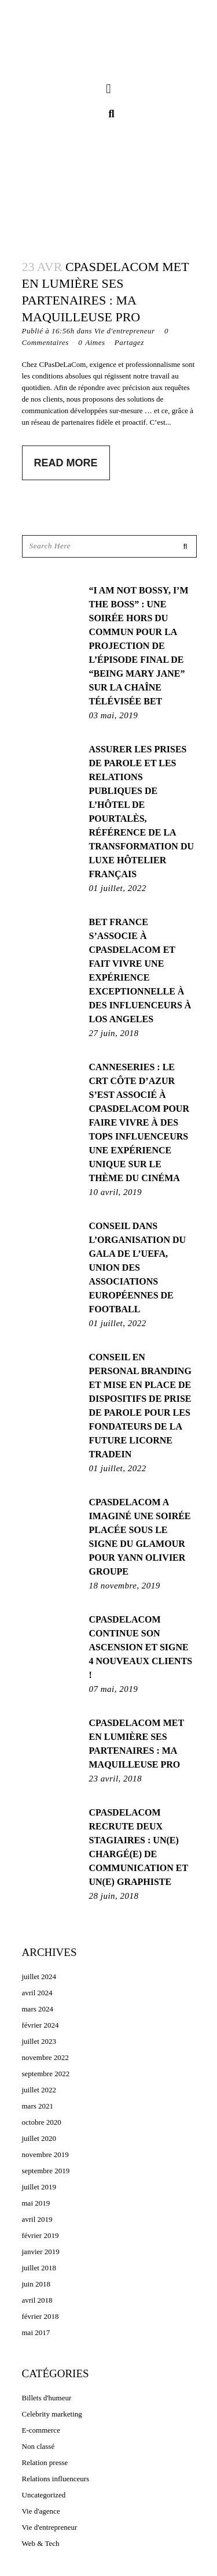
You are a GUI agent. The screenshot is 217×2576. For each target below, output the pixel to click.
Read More (66, 463)
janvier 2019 (41, 2251)
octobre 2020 (41, 2122)
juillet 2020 (39, 2138)
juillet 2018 (39, 2267)
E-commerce (41, 2430)
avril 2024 (37, 1992)
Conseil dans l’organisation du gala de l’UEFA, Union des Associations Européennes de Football (137, 1267)
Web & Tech (41, 2543)
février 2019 (40, 2235)
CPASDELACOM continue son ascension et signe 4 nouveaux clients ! (141, 1647)
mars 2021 (38, 2106)
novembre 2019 (45, 2154)
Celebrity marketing (52, 2414)
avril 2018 (37, 2300)
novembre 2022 (45, 2057)
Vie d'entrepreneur (124, 330)
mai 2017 (36, 2332)
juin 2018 (36, 2284)
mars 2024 (38, 2009)
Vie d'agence (41, 2511)
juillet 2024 (39, 1976)
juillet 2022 (39, 2089)
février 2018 (40, 2316)
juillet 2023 (39, 2041)
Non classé (38, 2446)
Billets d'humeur (47, 2397)
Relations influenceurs (56, 2478)
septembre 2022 (46, 2073)
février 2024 (40, 2025)
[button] (109, 89)
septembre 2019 (46, 2170)
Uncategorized (44, 2494)
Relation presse (45, 2462)
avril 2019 (37, 2219)
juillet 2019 (39, 2186)
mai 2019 (36, 2203)
